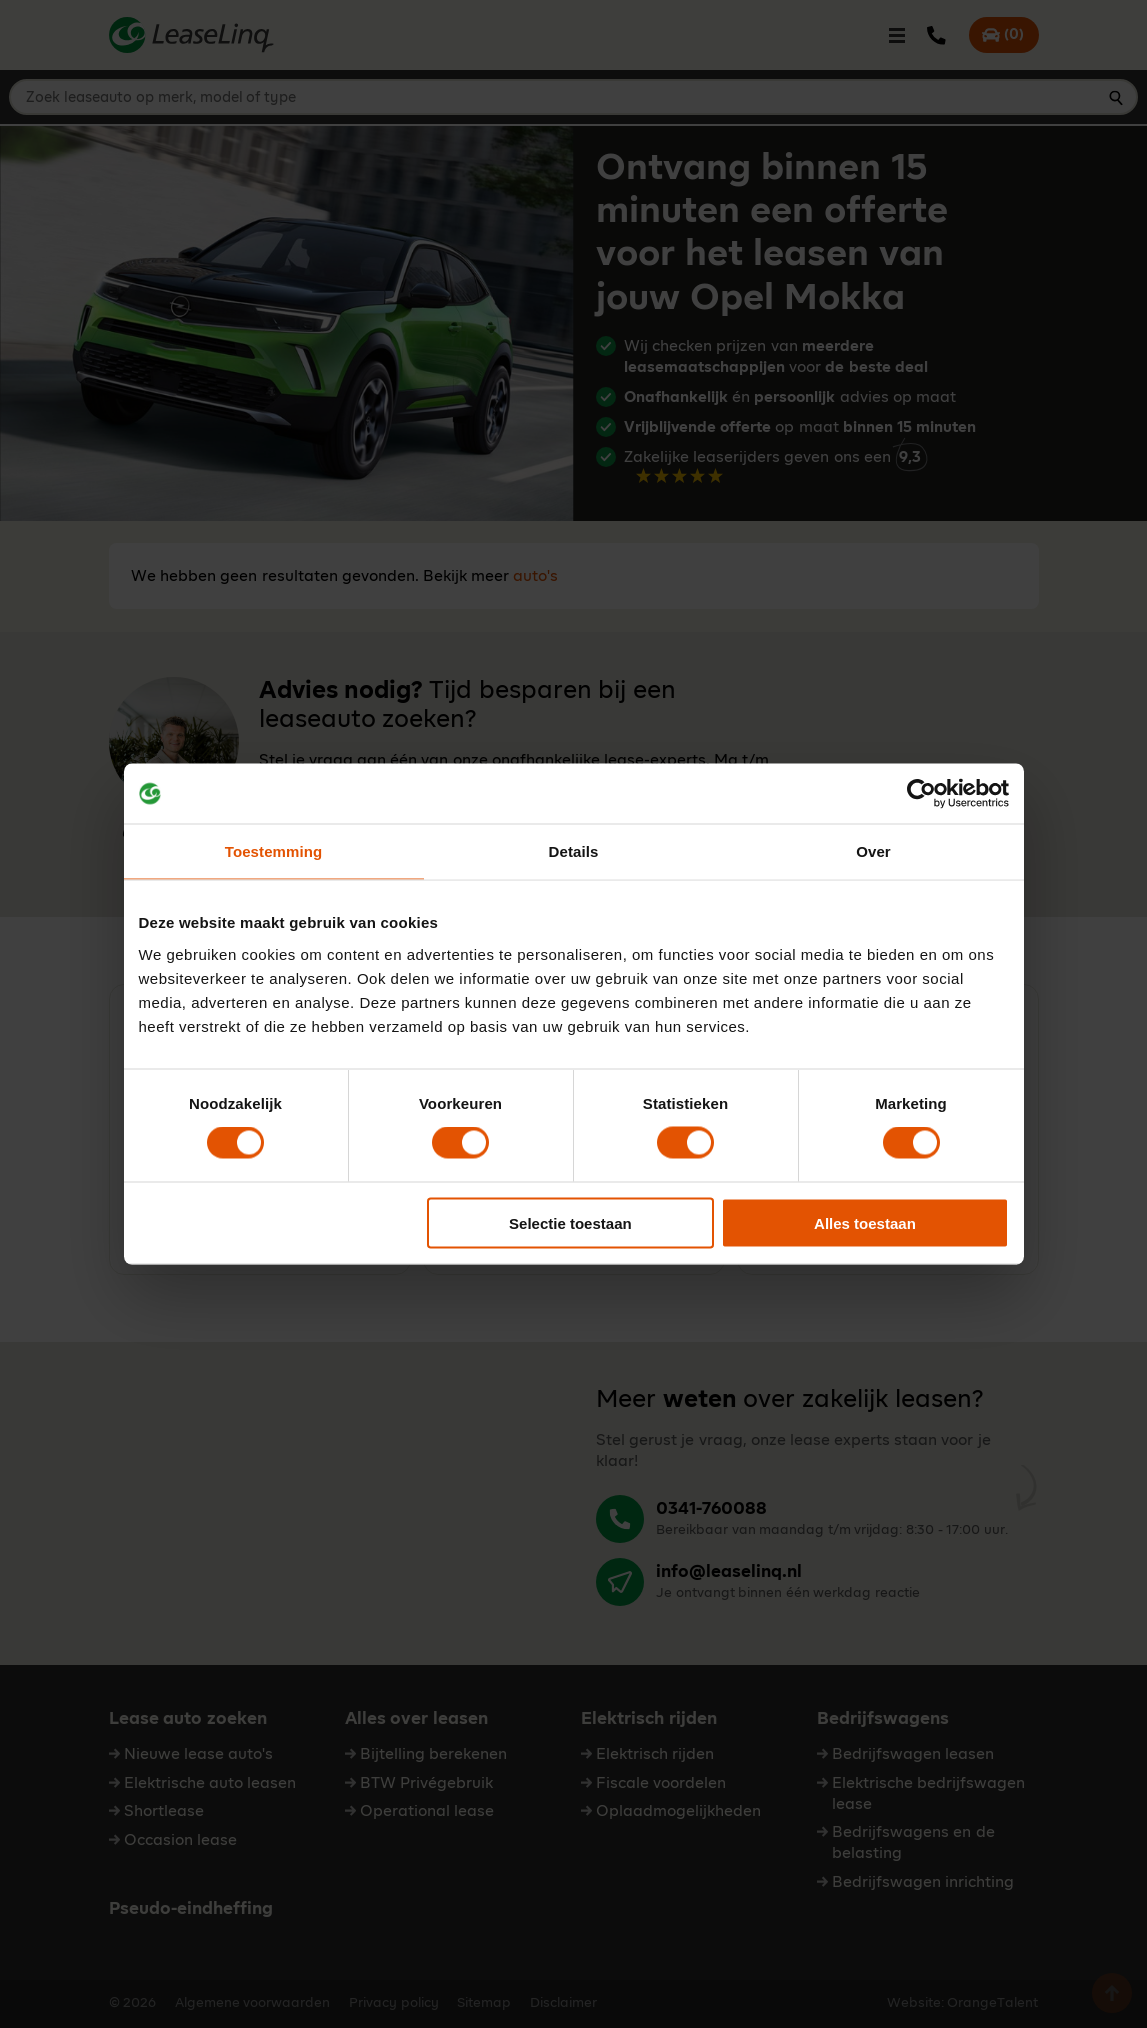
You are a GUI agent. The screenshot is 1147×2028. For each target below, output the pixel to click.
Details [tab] (574, 851)
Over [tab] (873, 851)
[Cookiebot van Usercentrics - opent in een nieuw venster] (921, 794)
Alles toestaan (865, 1222)
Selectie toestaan (570, 1222)
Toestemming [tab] (274, 851)
